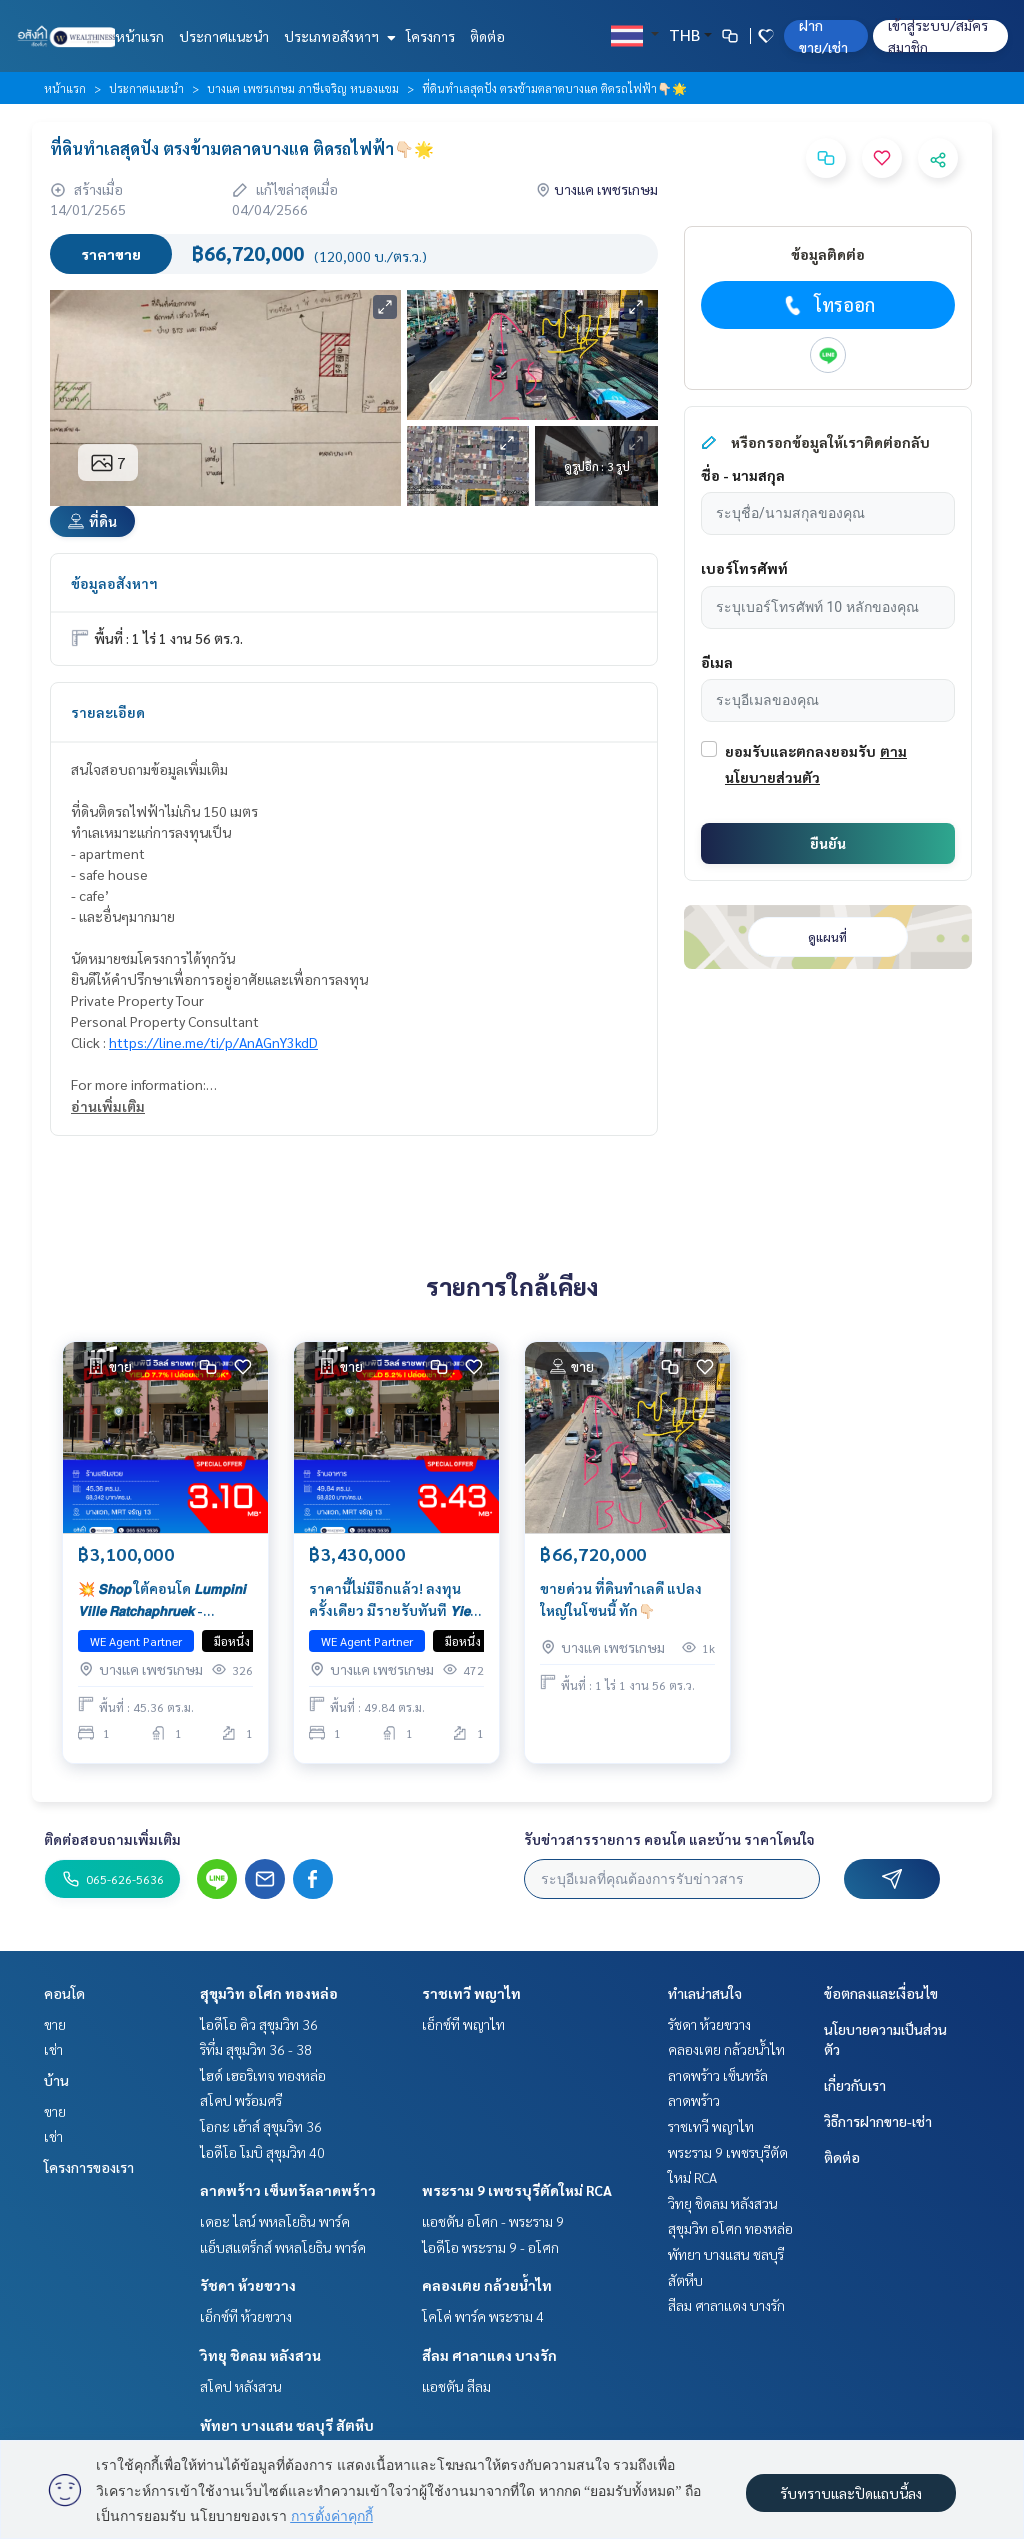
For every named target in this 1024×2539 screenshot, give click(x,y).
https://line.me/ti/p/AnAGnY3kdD (213, 1042)
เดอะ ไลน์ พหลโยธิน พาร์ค (275, 2221)
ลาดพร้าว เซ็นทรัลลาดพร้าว (288, 2190)
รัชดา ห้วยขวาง (248, 2285)
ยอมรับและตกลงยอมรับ (800, 751)
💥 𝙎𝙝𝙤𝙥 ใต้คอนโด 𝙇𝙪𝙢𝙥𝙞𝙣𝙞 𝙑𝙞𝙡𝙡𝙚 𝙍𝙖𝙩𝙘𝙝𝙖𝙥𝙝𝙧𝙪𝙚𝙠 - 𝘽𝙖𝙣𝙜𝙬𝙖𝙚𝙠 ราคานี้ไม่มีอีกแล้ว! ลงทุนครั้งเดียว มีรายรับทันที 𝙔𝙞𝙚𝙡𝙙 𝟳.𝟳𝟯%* (162, 1602)
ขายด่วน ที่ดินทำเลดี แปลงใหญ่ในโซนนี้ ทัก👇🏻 (621, 1601)
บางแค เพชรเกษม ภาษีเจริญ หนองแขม (303, 88)
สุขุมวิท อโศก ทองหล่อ (269, 1993)
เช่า (53, 2049)
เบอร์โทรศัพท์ (744, 568)
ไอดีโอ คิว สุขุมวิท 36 (259, 2024)
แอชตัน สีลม (456, 2386)
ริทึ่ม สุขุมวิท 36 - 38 (256, 2049)
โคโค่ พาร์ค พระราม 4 (483, 2316)
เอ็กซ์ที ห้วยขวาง (246, 2316)
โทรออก (827, 305)
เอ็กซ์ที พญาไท (463, 2024)
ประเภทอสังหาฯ (337, 36)
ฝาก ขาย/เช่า (823, 36)
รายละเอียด (108, 712)
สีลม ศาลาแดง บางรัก (489, 2355)
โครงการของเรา (89, 2167)
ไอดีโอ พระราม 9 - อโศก (490, 2247)
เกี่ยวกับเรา (855, 2085)
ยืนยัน (828, 843)
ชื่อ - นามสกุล (743, 475)
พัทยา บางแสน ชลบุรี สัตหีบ (287, 2425)
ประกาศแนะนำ (224, 36)
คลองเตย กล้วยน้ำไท (487, 2285)
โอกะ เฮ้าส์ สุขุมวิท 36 (261, 2126)
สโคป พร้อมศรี (241, 2100)
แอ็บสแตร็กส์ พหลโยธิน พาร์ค (283, 2247)
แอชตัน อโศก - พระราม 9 (493, 2221)
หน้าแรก (139, 36)
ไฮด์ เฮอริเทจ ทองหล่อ (263, 2075)
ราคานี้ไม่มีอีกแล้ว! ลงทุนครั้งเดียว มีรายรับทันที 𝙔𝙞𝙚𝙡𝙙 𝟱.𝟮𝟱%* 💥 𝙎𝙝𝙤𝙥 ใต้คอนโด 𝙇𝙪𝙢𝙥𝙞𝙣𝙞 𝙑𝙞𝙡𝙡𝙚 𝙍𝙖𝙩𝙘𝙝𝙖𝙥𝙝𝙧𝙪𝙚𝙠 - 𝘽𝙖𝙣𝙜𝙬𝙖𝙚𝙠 (395, 1602)
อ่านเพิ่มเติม (108, 1106)
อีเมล (717, 662)
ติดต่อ (487, 36)
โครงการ (430, 36)
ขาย (55, 2024)
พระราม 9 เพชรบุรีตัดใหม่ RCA (517, 2190)
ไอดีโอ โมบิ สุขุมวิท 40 (262, 2152)
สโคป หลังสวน (241, 2386)
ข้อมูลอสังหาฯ (114, 583)
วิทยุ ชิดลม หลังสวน (260, 2355)
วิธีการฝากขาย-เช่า (878, 2121)
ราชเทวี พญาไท (471, 1993)
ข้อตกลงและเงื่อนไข (881, 1993)
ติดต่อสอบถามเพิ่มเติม (112, 1839)
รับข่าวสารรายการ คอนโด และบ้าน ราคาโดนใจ (669, 1839)
